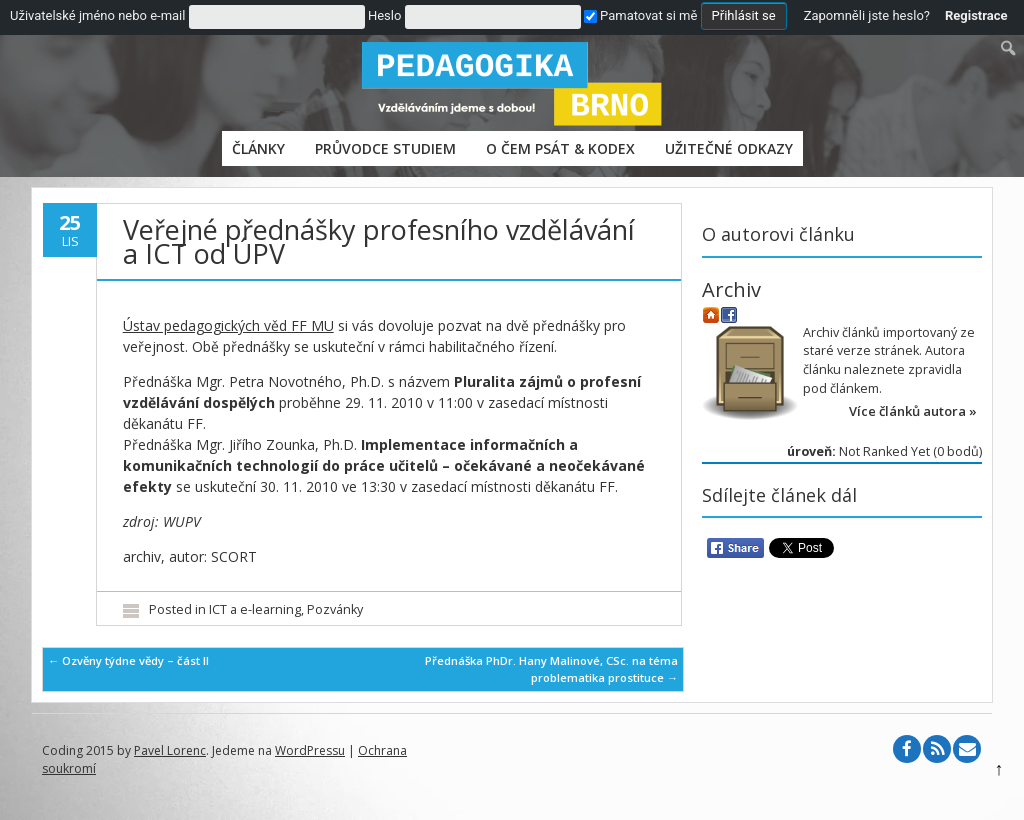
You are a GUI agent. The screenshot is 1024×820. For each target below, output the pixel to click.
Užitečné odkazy (729, 148)
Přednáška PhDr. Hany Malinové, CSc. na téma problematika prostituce (551, 669)
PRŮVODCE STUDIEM (385, 148)
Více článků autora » (913, 411)
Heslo (384, 15)
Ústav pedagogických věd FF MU (228, 325)
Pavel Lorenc (170, 750)
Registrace (976, 15)
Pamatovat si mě (640, 15)
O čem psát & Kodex (560, 148)
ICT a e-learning (255, 609)
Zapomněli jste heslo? (867, 15)
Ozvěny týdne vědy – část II (128, 660)
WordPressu (310, 750)
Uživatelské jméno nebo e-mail (97, 15)
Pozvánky (335, 609)
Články (258, 148)
